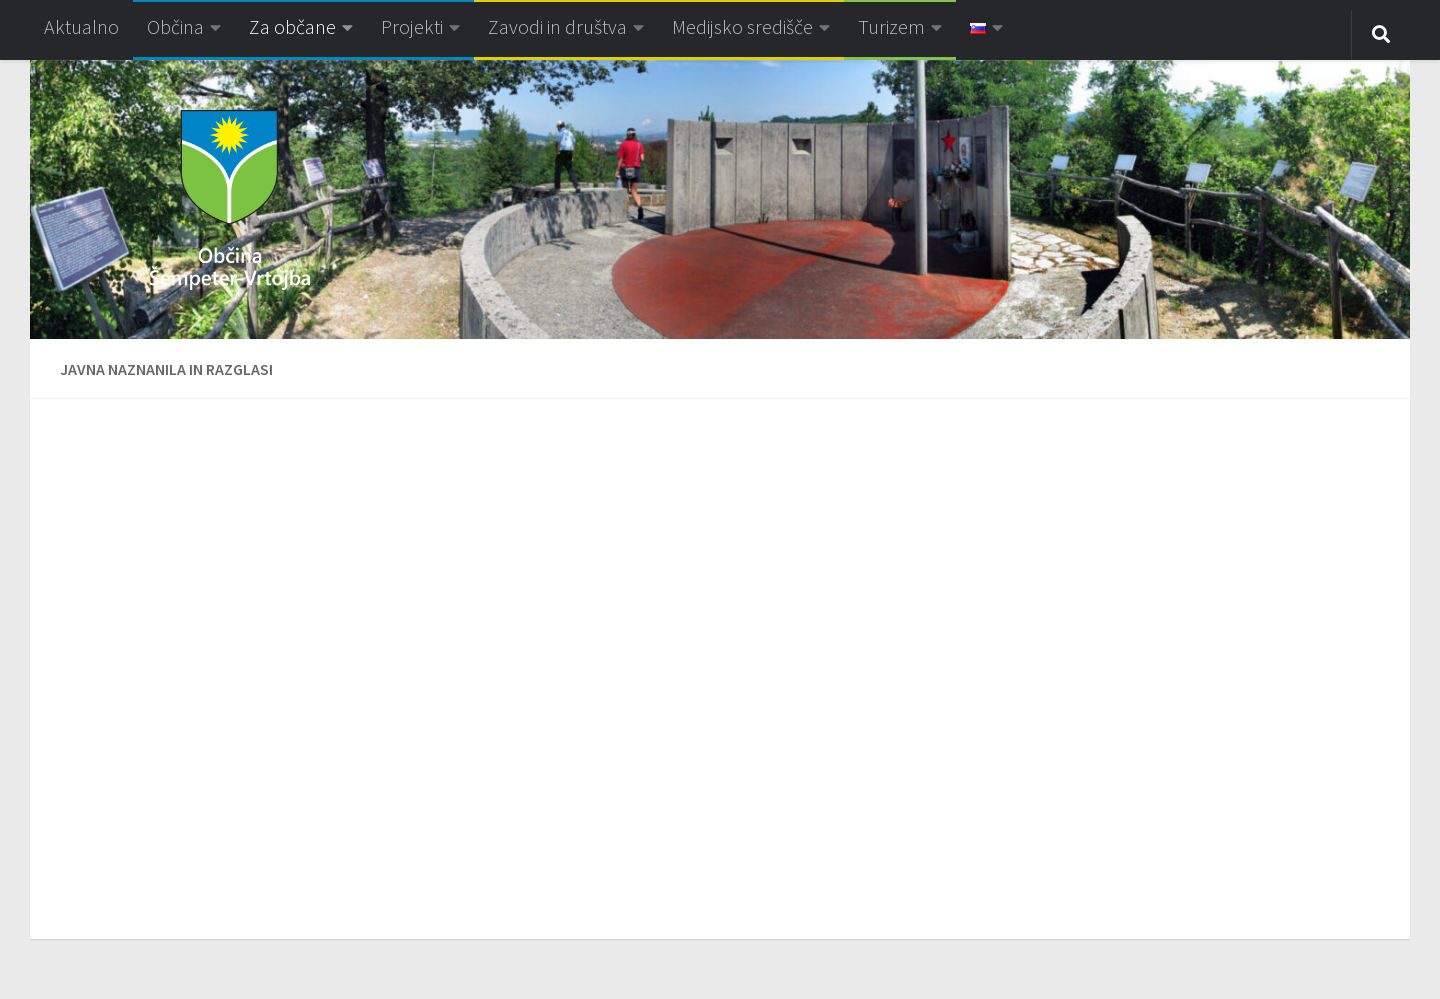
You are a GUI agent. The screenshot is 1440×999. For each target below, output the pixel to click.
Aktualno (81, 26)
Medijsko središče (742, 26)
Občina (175, 26)
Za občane (292, 26)
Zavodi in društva (557, 26)
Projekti (412, 26)
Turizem (891, 26)
